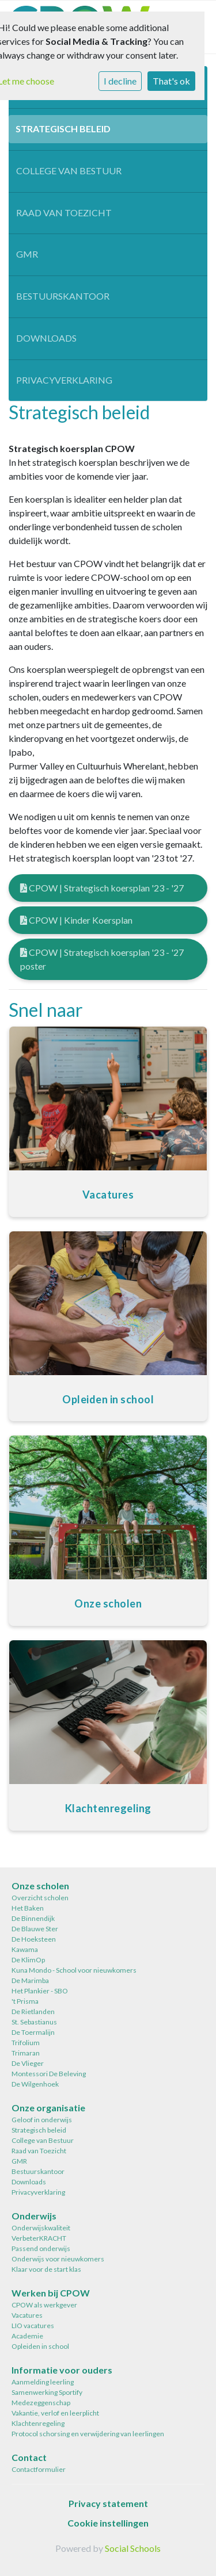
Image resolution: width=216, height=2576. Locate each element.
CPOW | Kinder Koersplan (76, 919)
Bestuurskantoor (62, 295)
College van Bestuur (69, 170)
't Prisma (25, 2001)
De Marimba (30, 1980)
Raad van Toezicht (64, 212)
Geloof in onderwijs (42, 2119)
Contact (29, 2457)
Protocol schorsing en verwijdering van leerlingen (88, 2433)
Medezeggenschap (41, 2402)
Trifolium (26, 2042)
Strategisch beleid (63, 128)
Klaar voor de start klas (46, 2269)
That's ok (171, 80)
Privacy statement (108, 2503)
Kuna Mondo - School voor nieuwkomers (74, 1970)
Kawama (25, 1949)
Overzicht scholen (40, 1897)
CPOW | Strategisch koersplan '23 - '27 (102, 887)
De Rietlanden (33, 2011)
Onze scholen (40, 1885)
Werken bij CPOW (51, 2292)
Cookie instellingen (108, 2522)
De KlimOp (28, 1959)
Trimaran (26, 2053)
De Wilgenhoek (35, 2084)
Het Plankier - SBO (40, 1990)
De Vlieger (28, 2063)
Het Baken (28, 1908)
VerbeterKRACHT (39, 2238)
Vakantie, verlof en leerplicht (55, 2413)
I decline (120, 80)
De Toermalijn (33, 2032)
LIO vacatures (33, 2325)
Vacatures (27, 2315)
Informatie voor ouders (62, 2369)
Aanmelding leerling (43, 2382)
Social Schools (133, 2548)
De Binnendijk (33, 1918)
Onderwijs (34, 2215)
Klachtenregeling (38, 2423)
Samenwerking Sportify (47, 2392)
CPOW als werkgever (44, 2305)
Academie (27, 2336)
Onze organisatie (48, 2107)
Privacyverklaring (64, 379)
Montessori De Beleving (49, 2073)
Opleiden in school (40, 2346)
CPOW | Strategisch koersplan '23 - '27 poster (102, 959)
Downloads (46, 337)
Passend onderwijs (41, 2248)
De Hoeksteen (34, 1939)
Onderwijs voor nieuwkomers (58, 2259)
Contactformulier (39, 2469)
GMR (27, 253)
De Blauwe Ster (35, 1928)
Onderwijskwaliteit (41, 2227)
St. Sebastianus (34, 2022)
